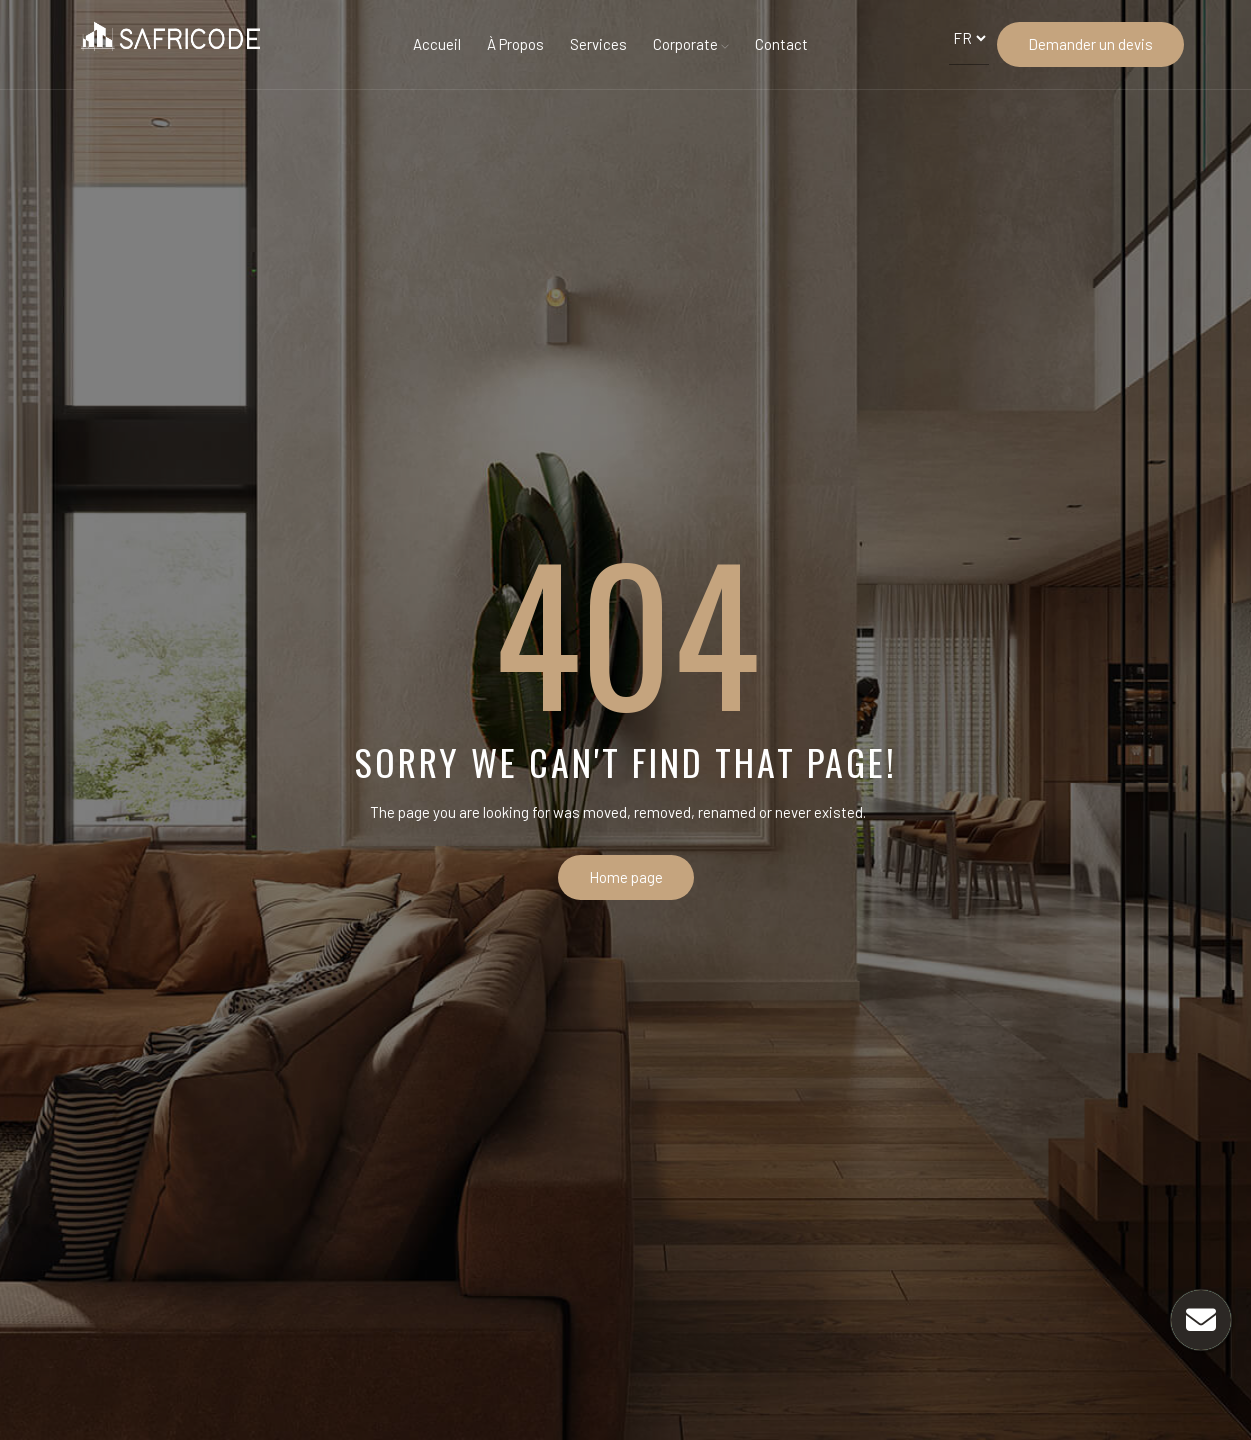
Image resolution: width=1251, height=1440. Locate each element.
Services (598, 44)
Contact (781, 44)
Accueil (437, 44)
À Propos (515, 44)
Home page (626, 877)
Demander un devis (1090, 44)
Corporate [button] (691, 44)
